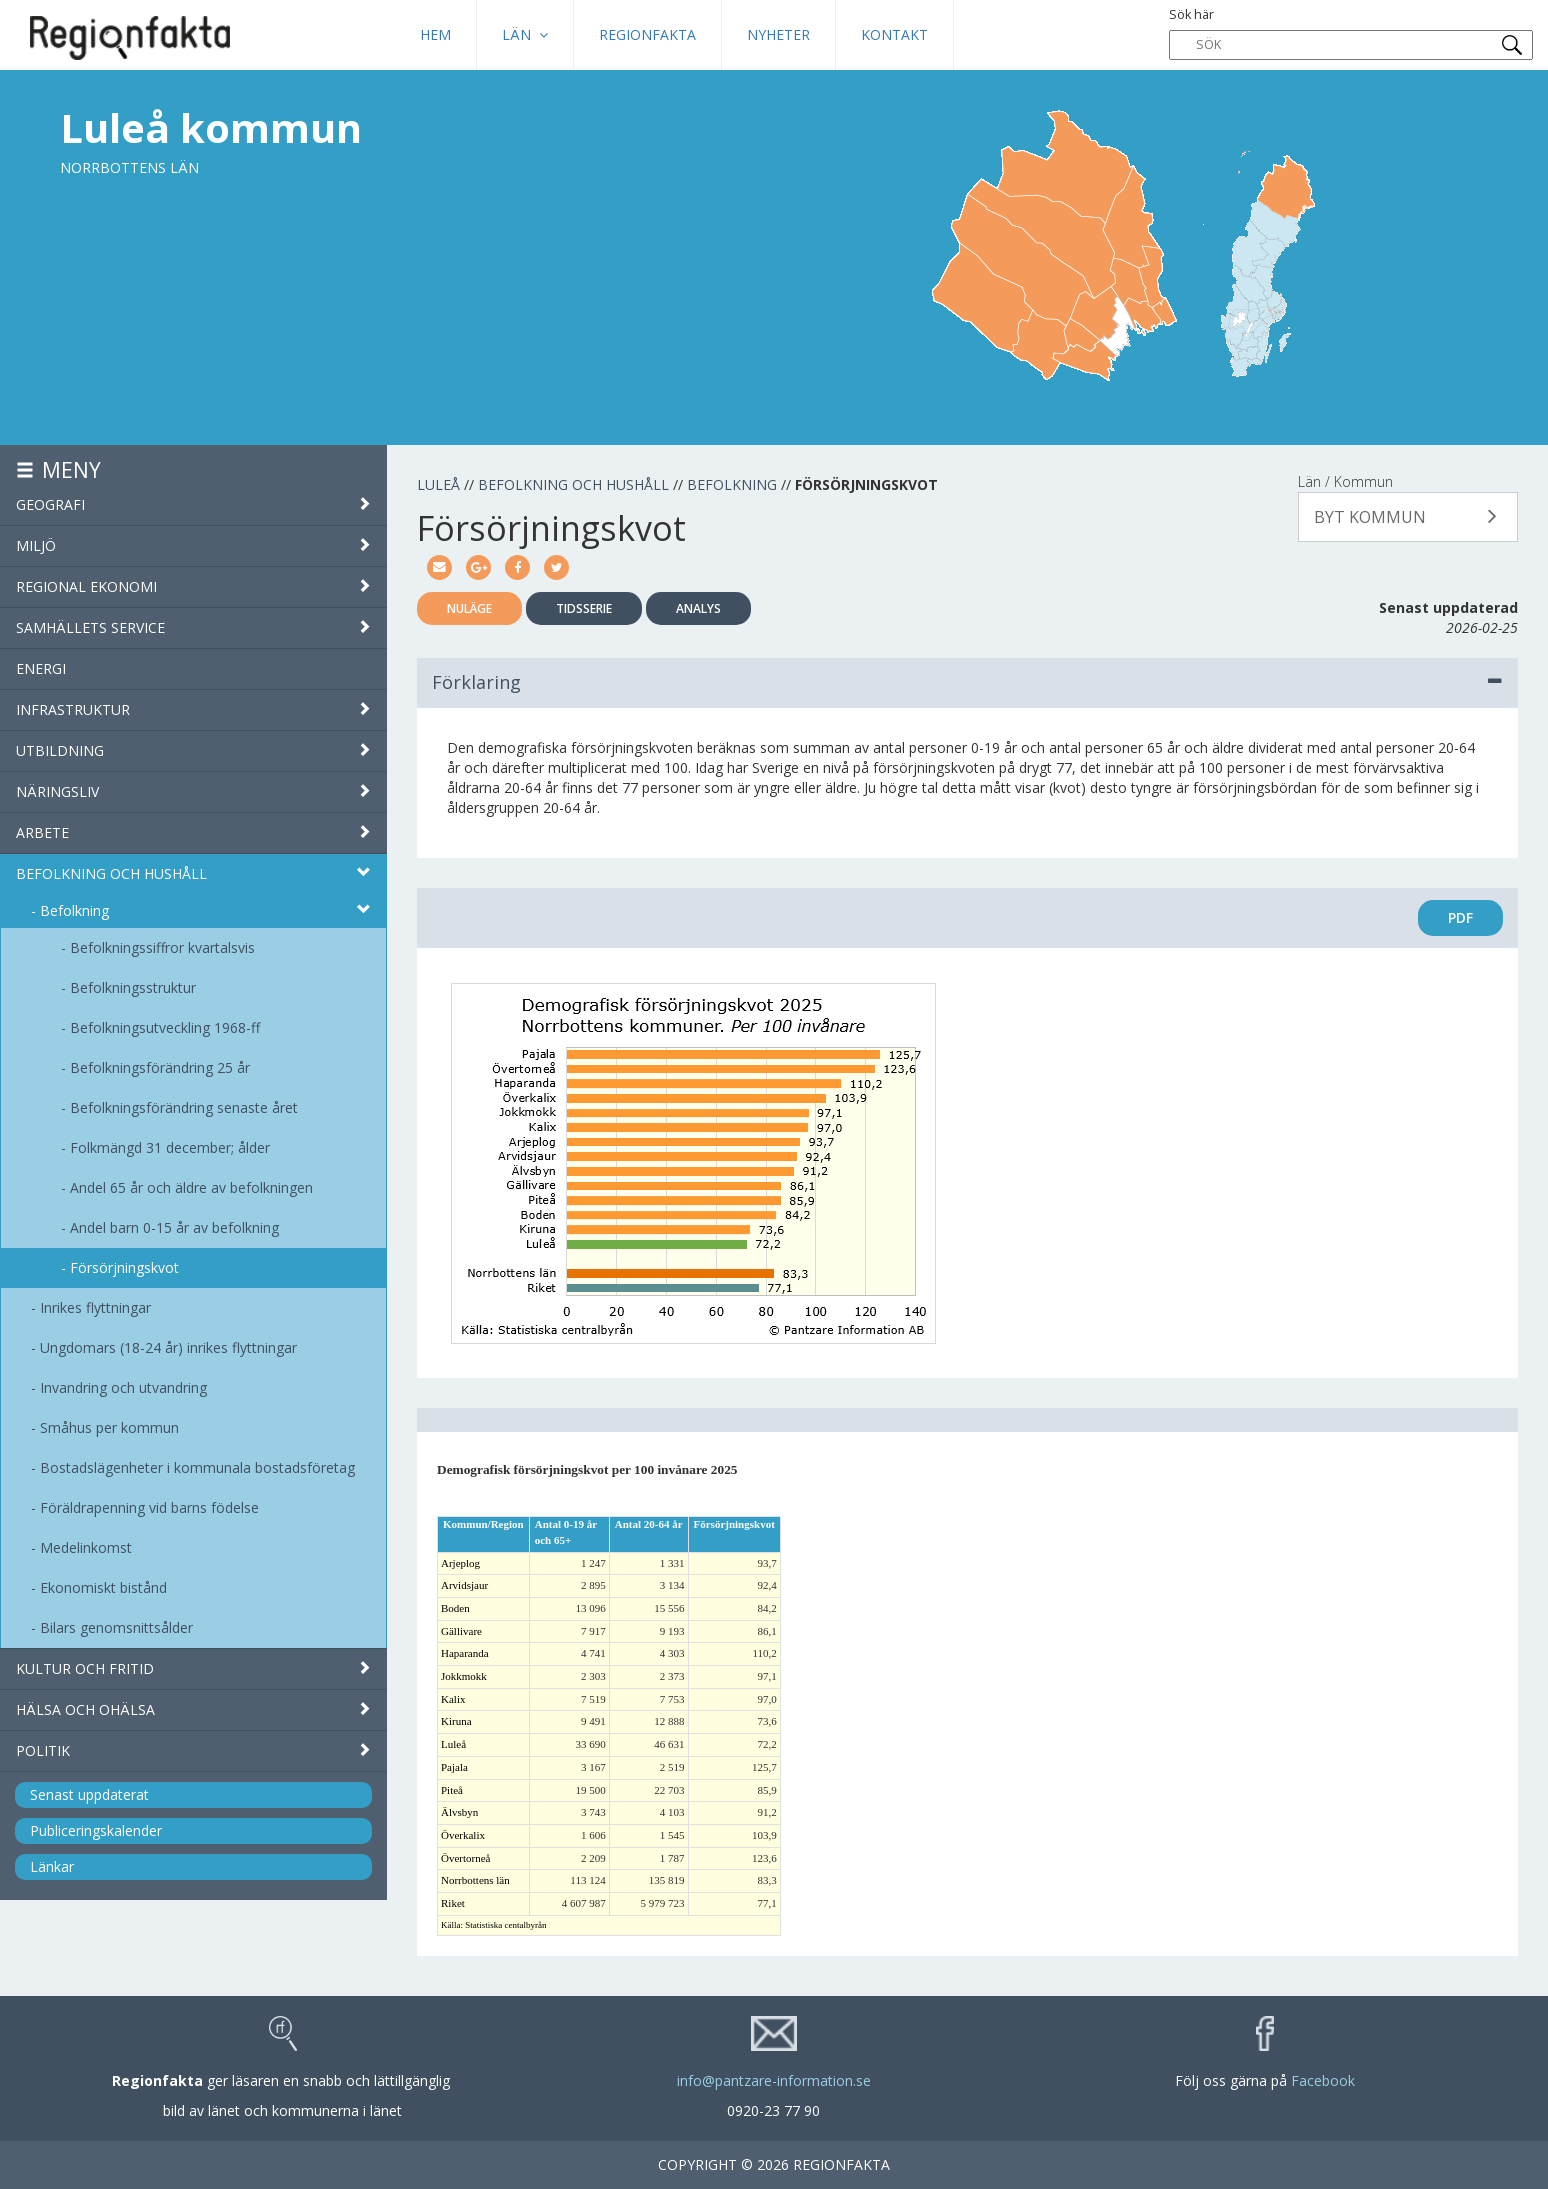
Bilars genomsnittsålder (116, 1627)
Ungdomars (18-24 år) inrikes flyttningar (168, 1347)
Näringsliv (193, 791)
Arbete (193, 832)
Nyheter (778, 34)
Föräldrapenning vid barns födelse (149, 1507)
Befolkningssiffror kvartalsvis (162, 947)
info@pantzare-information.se (774, 2080)
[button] (1408, 517)
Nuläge (469, 608)
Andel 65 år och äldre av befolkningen (191, 1187)
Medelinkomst (86, 1547)
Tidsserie (584, 608)
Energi (41, 668)
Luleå (438, 484)
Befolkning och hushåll (193, 873)
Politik (193, 1750)
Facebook (1323, 2080)
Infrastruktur (193, 709)
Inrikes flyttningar (95, 1307)
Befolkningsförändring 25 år (160, 1067)
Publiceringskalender (96, 1830)
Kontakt (894, 34)
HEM (435, 34)
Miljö (193, 545)
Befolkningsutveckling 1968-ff (165, 1027)
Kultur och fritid (193, 1668)
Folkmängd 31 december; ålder (170, 1147)
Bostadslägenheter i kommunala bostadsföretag (197, 1467)
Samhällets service (193, 627)
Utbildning (193, 750)
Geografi (193, 504)
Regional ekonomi (193, 586)
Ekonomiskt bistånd (103, 1587)
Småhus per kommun (109, 1427)
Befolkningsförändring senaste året (184, 1107)
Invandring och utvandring (123, 1387)
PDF (1460, 917)
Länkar (52, 1866)
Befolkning (74, 910)
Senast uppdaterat (89, 1794)
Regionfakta (647, 34)
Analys (698, 608)
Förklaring (967, 682)
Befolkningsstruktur (133, 987)
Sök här (1351, 33)
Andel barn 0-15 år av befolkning (174, 1227)
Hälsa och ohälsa (193, 1709)
